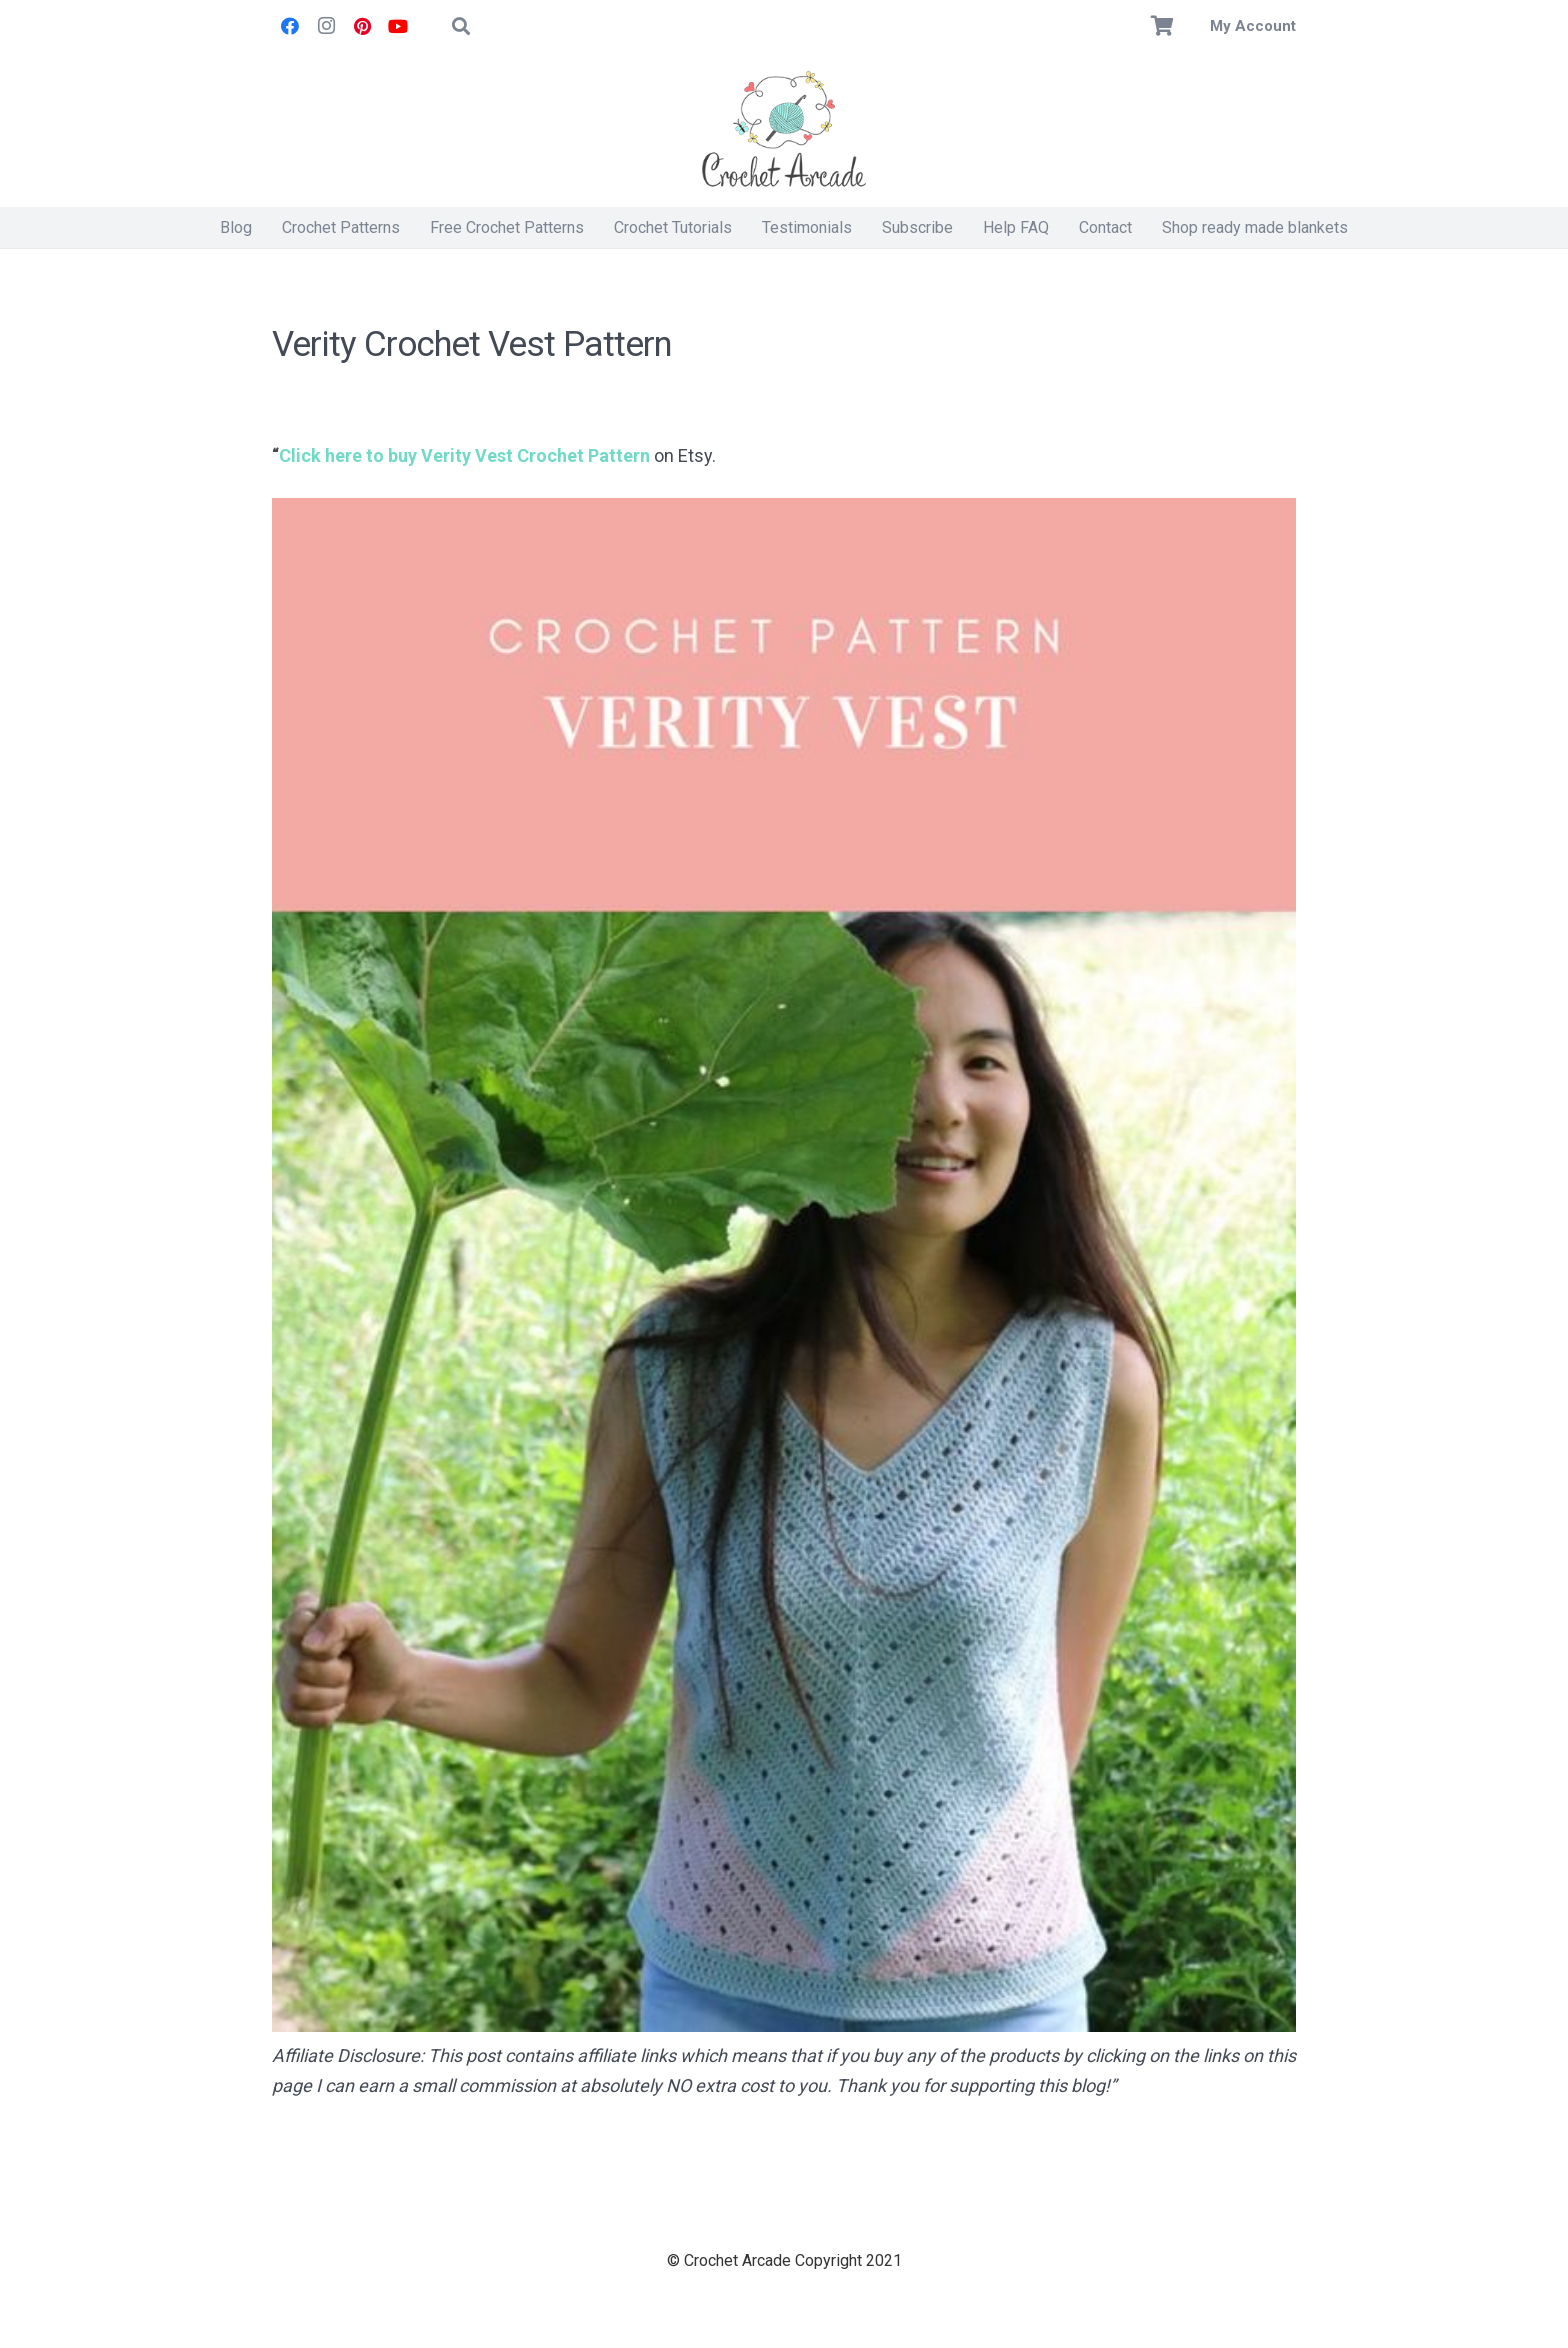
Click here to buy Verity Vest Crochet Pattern (464, 455)
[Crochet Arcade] (784, 130)
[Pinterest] (362, 26)
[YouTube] (398, 26)
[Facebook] (290, 26)
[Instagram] (326, 26)
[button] (461, 26)
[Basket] (1163, 26)
